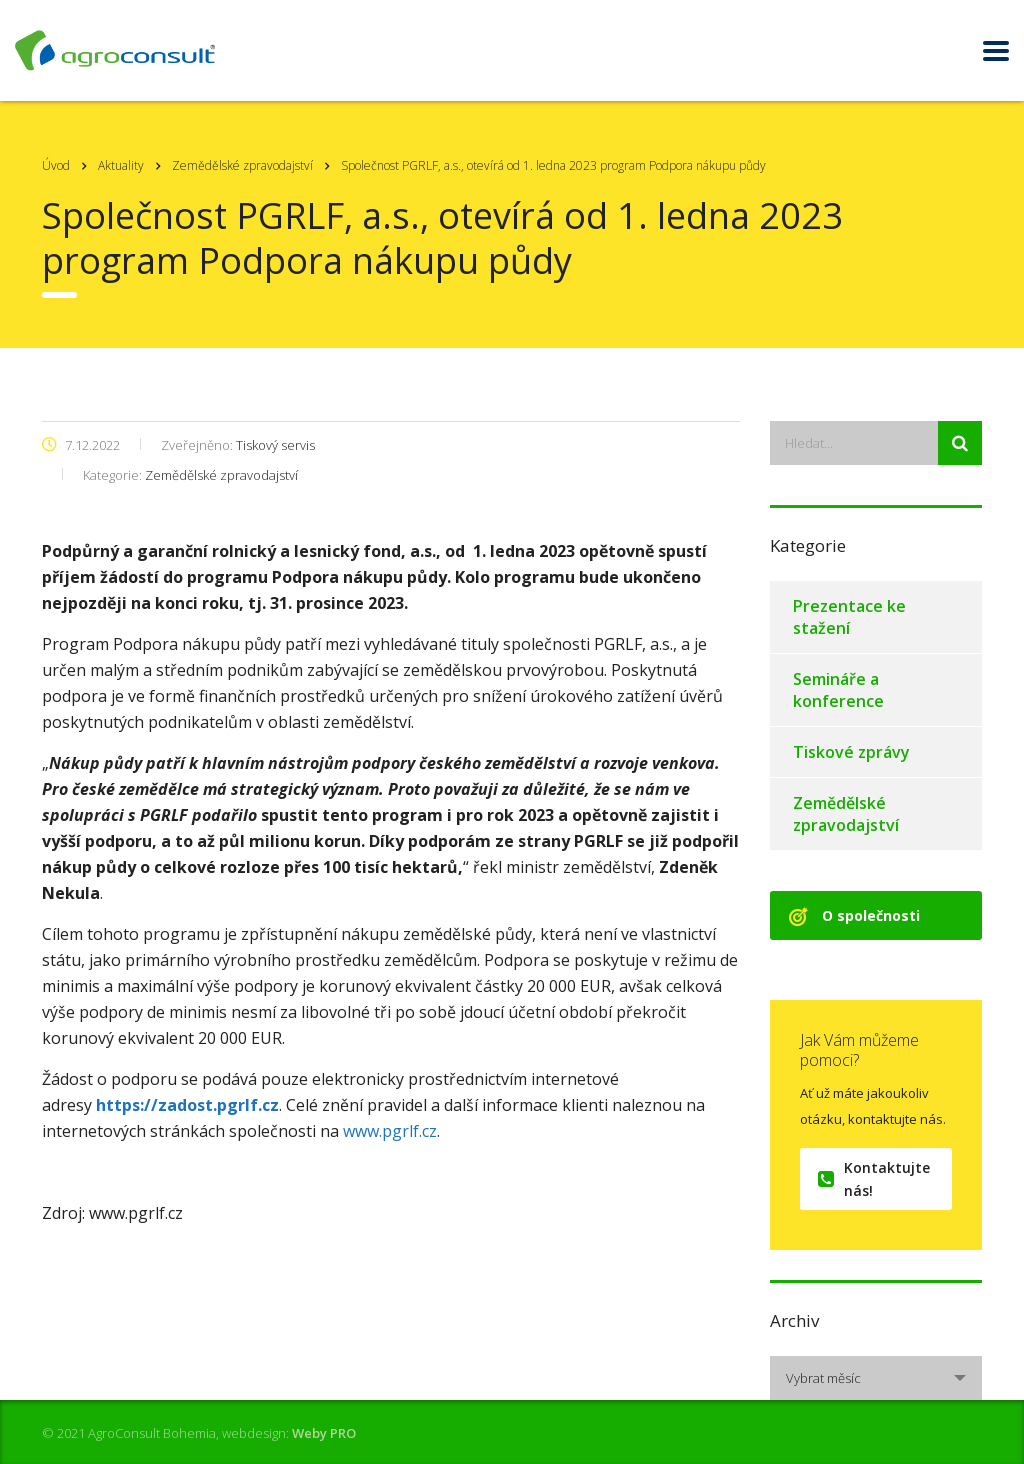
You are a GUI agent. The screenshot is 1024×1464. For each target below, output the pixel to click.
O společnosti (854, 915)
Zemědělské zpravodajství (846, 814)
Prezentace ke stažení (849, 617)
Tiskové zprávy (851, 752)
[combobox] (876, 1378)
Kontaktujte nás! (874, 1179)
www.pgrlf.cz (390, 1131)
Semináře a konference (838, 690)
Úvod (56, 165)
